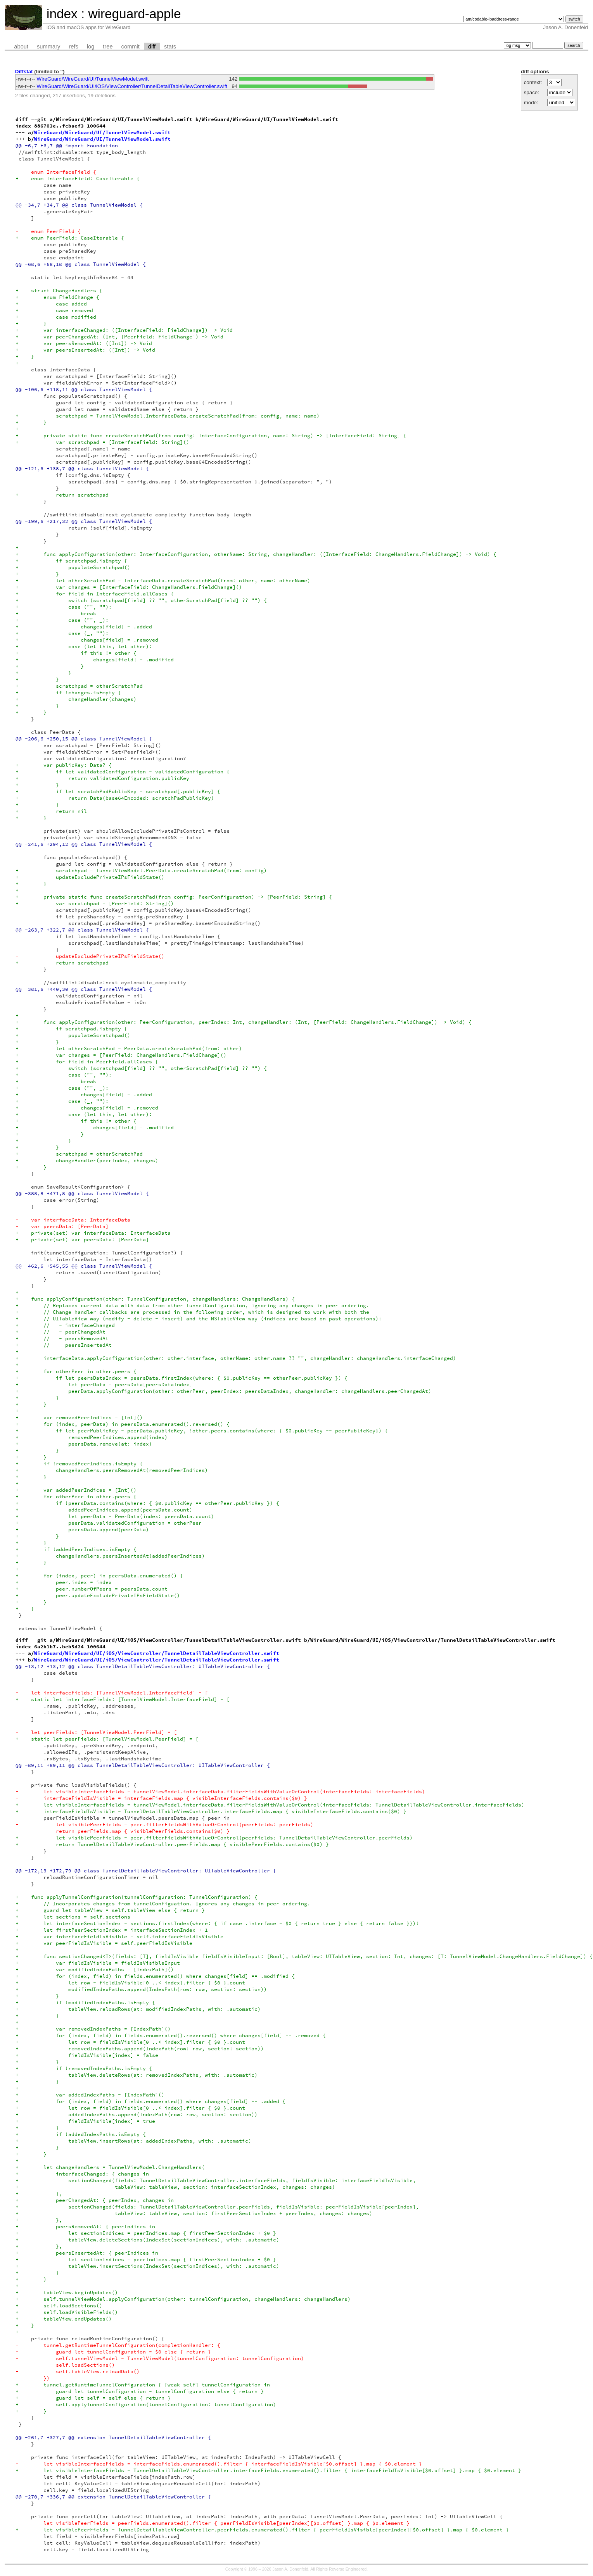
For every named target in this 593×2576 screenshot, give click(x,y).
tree (107, 46)
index (62, 14)
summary (48, 46)
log (91, 46)
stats (170, 46)
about (21, 46)
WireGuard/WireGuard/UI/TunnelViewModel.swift (93, 79)
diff (152, 46)
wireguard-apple (134, 14)
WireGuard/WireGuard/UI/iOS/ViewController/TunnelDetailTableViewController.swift (132, 86)
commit (130, 46)
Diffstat (24, 71)
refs (73, 46)
